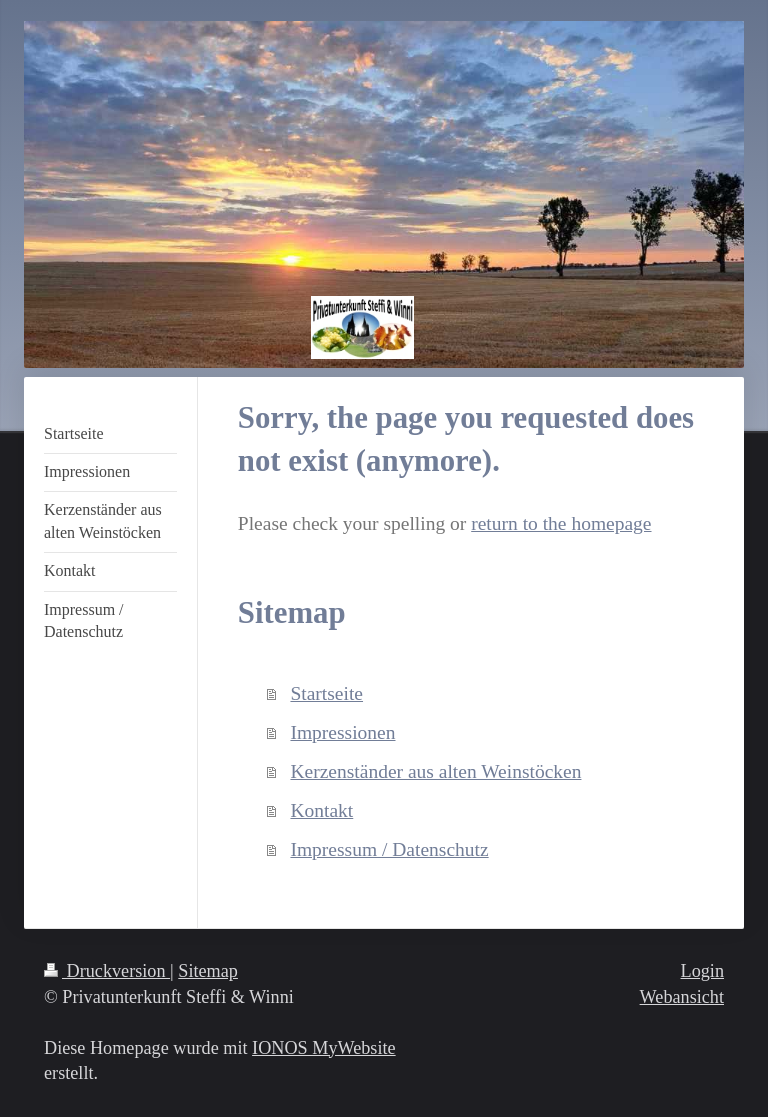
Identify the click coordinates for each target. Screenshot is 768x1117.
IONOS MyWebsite (324, 1048)
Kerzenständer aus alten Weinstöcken (435, 771)
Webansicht (682, 997)
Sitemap (208, 971)
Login (702, 971)
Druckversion (107, 971)
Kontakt (321, 810)
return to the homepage (561, 523)
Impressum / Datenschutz (389, 849)
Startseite (326, 693)
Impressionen (342, 732)
